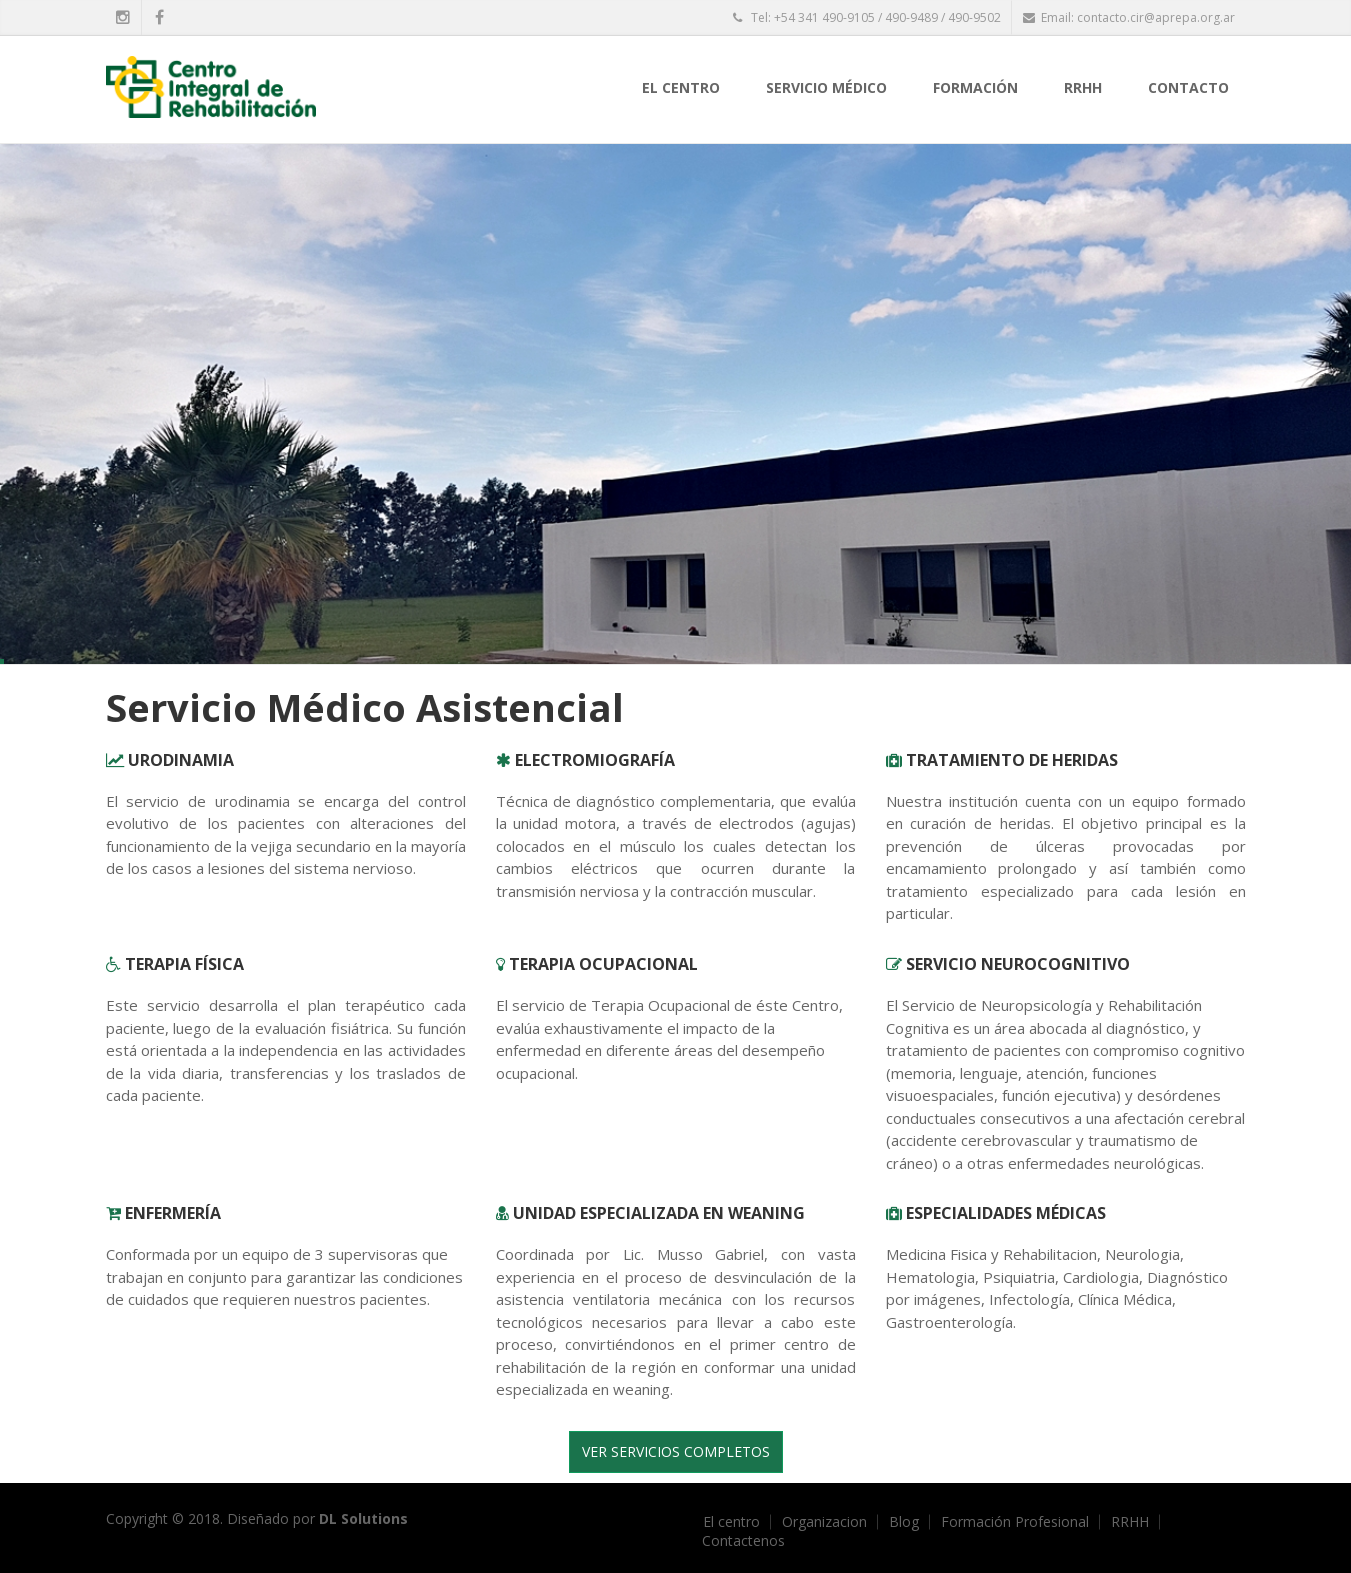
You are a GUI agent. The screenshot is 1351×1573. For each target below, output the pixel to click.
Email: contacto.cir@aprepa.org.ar (1129, 17)
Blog (904, 1522)
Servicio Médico (826, 87)
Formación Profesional (1015, 1522)
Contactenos (743, 1541)
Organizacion (824, 1522)
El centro (681, 87)
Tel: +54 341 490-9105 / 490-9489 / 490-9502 (867, 17)
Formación (975, 87)
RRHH (1083, 87)
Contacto (1188, 87)
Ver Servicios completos (676, 1451)
